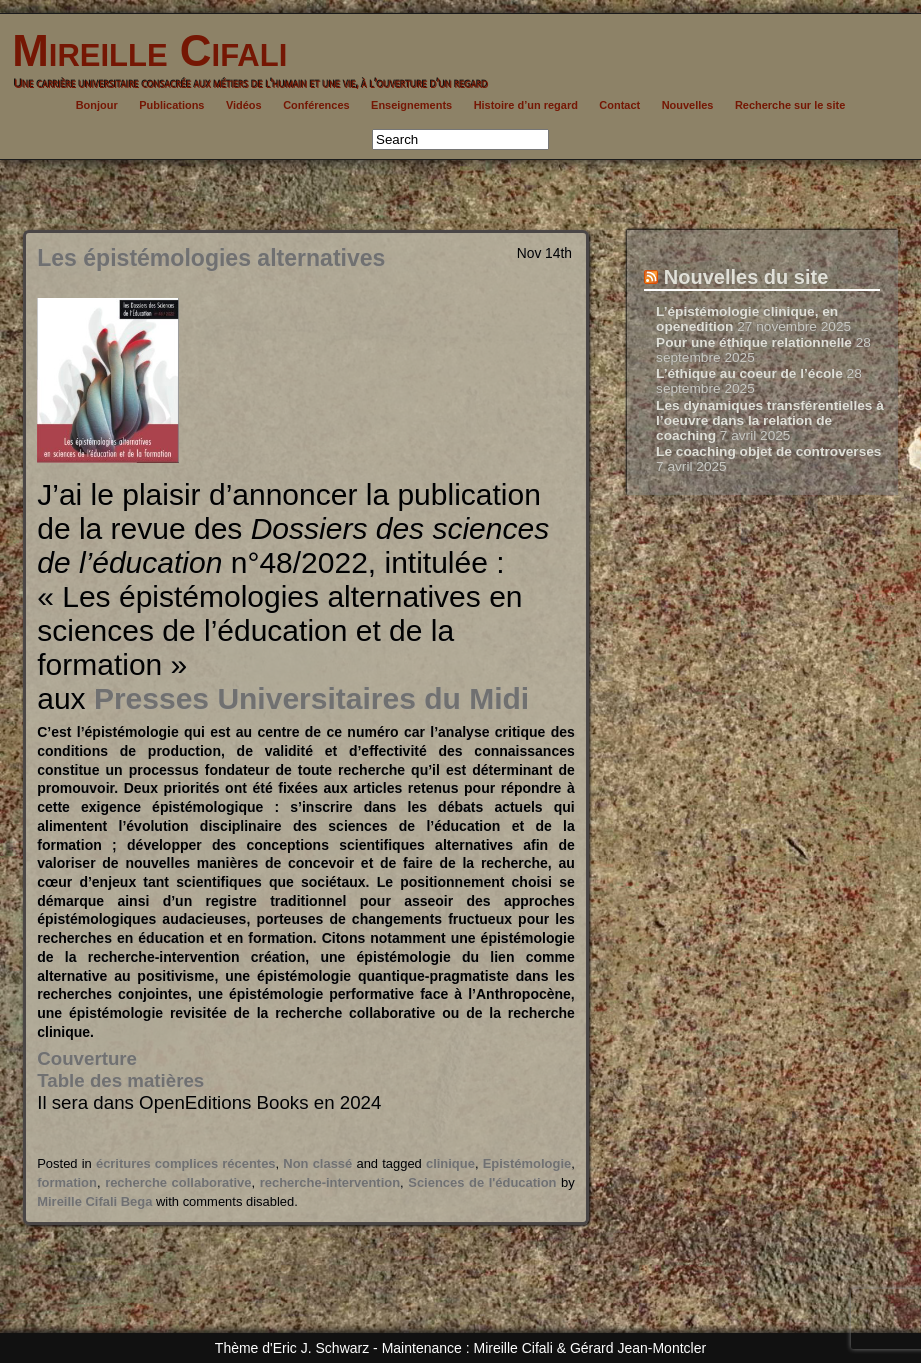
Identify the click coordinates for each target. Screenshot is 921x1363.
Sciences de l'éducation (482, 1182)
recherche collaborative (178, 1182)
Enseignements (411, 105)
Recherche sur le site (790, 105)
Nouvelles (688, 105)
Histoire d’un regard (526, 105)
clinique (450, 1163)
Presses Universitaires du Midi (311, 698)
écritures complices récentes (186, 1163)
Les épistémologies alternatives (211, 258)
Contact (619, 105)
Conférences (316, 105)
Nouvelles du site (746, 277)
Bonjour (97, 105)
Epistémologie (527, 1163)
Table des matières (120, 1080)
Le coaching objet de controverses (768, 451)
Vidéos (244, 105)
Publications (171, 105)
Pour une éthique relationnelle (754, 342)
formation (67, 1182)
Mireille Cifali (143, 50)
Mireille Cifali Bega (94, 1201)
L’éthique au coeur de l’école (749, 373)
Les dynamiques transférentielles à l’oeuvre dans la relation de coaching (770, 420)
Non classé (317, 1163)
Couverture (87, 1058)
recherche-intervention (330, 1182)
